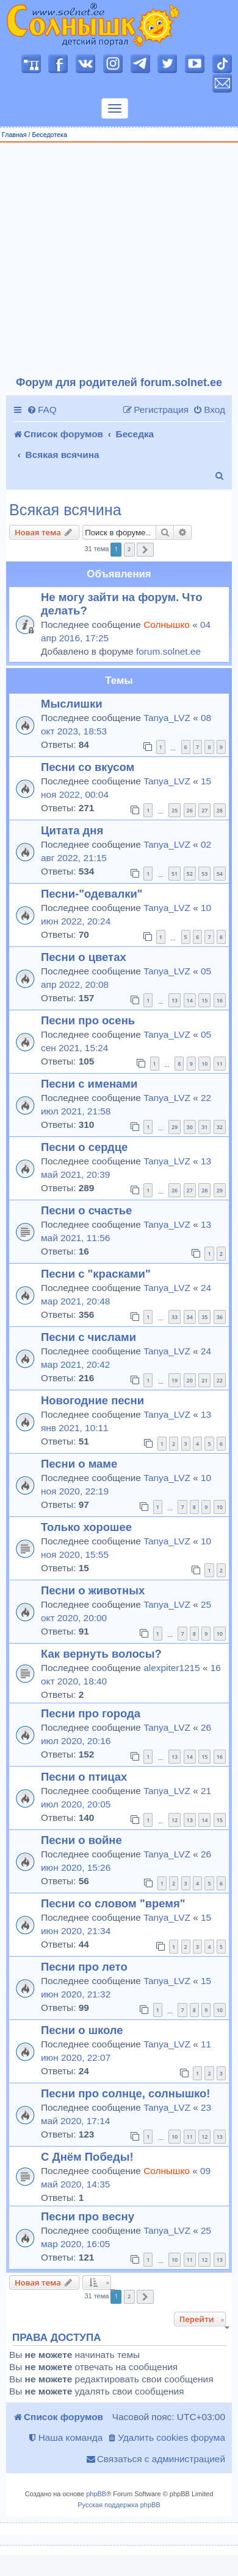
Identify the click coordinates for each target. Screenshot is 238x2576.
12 (174, 1820)
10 (204, 1064)
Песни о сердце (84, 1147)
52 (190, 874)
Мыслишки (72, 703)
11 (220, 1064)
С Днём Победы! (87, 2156)
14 (190, 1000)
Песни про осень (88, 1020)
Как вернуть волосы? (101, 1653)
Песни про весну (87, 2216)
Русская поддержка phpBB (119, 2504)
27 (204, 810)
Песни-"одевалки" (92, 893)
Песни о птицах (84, 1776)
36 (220, 1317)
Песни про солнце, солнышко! (126, 2093)
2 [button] (129, 549)
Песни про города (90, 1713)
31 (204, 1127)
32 (220, 1127)
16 (220, 1000)
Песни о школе (82, 2030)
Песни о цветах (83, 957)
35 (204, 1317)
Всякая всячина (65, 510)
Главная (14, 134)
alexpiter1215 (171, 1668)
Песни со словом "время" (113, 1903)
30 (190, 1127)
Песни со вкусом (87, 767)
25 (174, 810)
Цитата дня (72, 830)
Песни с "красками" (96, 1273)
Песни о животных (93, 1590)
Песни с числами (88, 1337)
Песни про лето (84, 1966)
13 (174, 1000)
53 (204, 874)
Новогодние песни (92, 1400)
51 (174, 874)
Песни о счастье (86, 1210)
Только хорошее (86, 1527)
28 (220, 810)
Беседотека (49, 134)
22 (220, 1380)
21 (204, 1380)
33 (174, 1317)
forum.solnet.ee (168, 651)
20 (190, 1380)
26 (190, 810)
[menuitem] (42, 409)
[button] (145, 550)
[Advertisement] (114, 260)
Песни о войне (81, 1840)
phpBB (96, 2493)
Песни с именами (89, 1083)
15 (204, 1000)
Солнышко (166, 624)
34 (190, 1317)
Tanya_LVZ (166, 718)
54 (220, 874)
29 (174, 1127)
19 (174, 1380)
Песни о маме (79, 1463)
